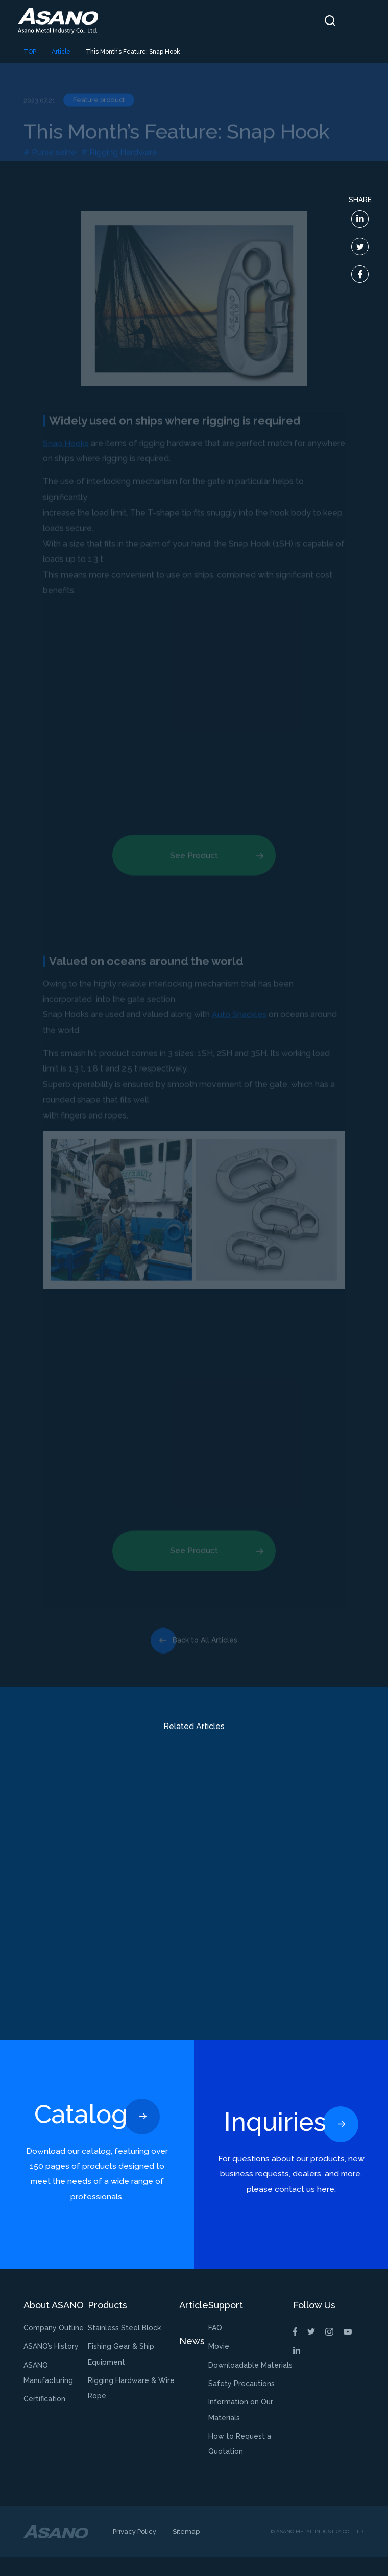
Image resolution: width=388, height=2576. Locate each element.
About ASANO (53, 2324)
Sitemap (186, 2551)
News (192, 2360)
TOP (29, 51)
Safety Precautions (241, 2403)
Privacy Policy (134, 2551)
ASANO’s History (51, 2366)
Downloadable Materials (250, 2384)
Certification (44, 2418)
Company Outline (53, 2347)
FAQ (215, 2347)
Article (61, 51)
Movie (218, 2366)
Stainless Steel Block (124, 2347)
